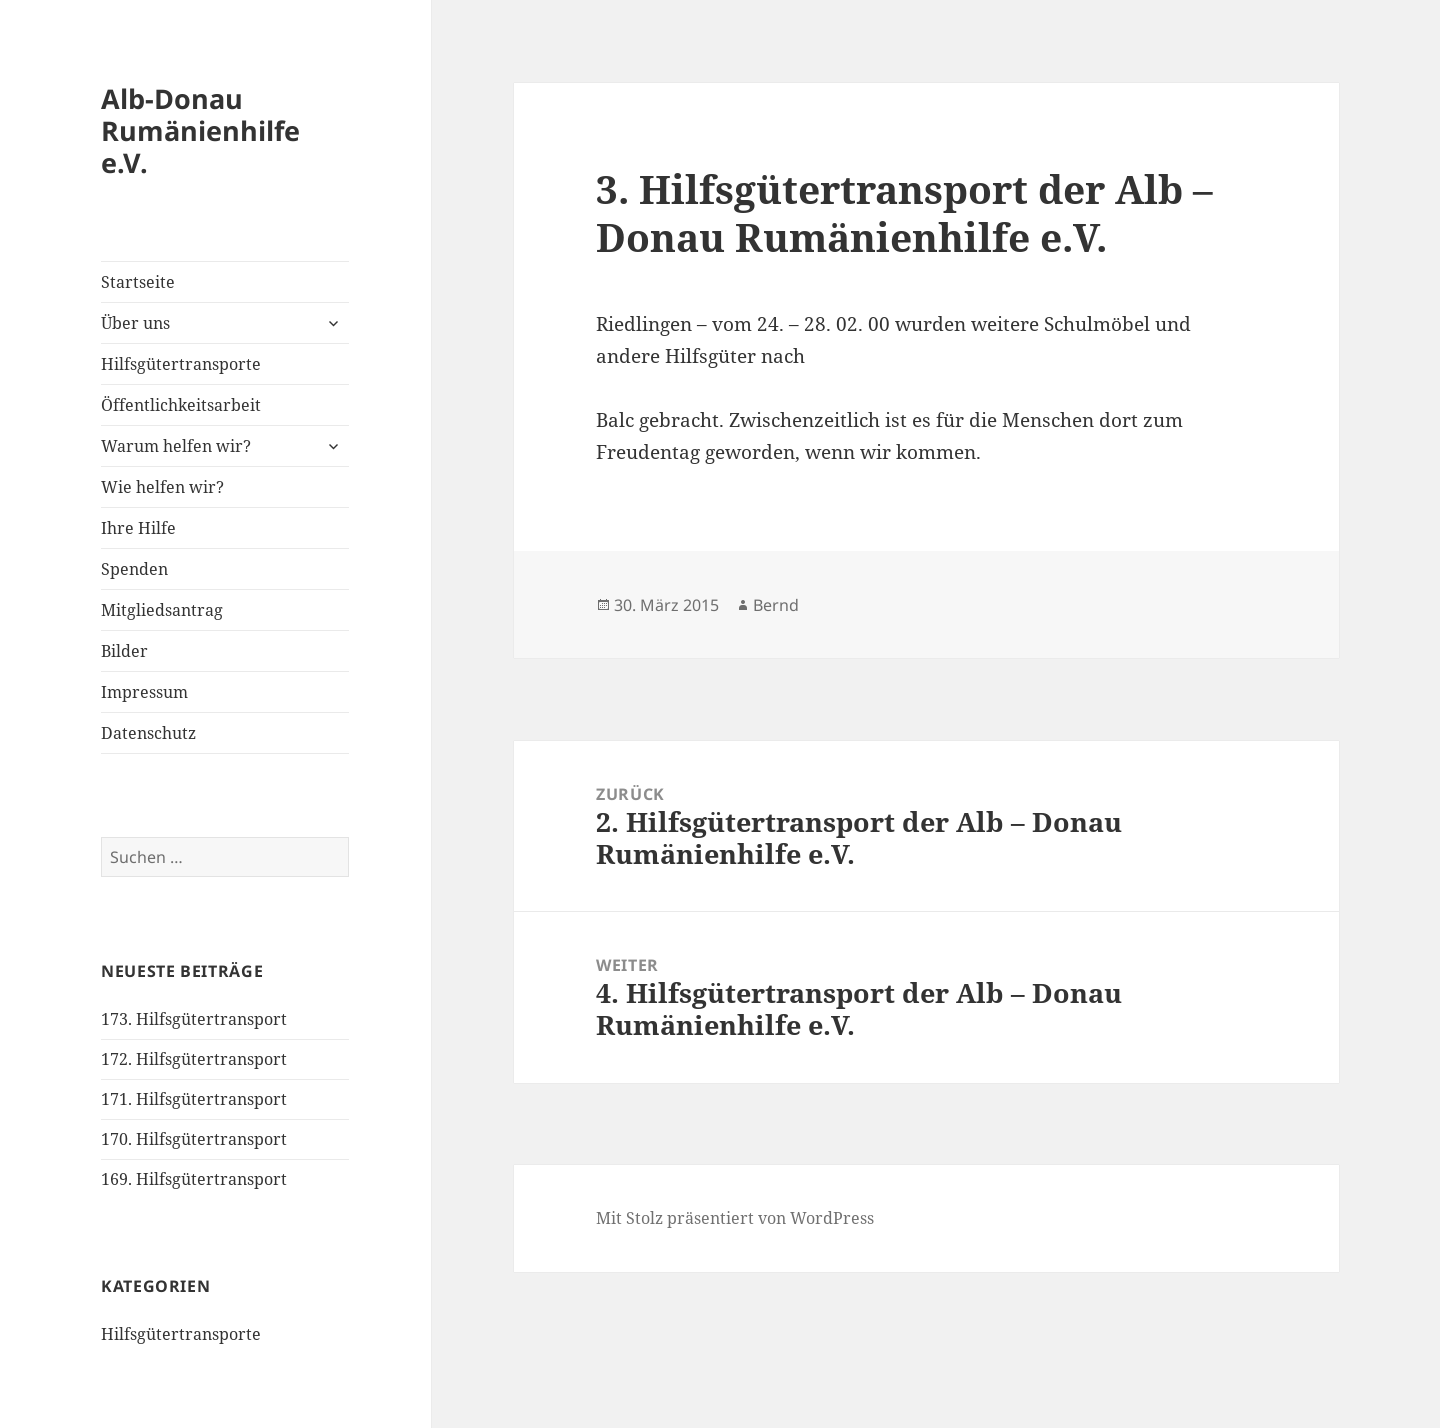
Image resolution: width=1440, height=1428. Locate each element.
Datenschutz (148, 733)
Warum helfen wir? (176, 446)
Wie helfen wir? (162, 487)
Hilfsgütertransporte (181, 364)
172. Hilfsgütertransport (194, 1059)
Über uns (135, 323)
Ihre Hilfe (138, 528)
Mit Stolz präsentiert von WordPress (735, 1218)
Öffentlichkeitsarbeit (181, 405)
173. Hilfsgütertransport (194, 1019)
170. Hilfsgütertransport (194, 1139)
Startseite (138, 282)
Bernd (776, 605)
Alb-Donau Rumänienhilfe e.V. (200, 130)
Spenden (134, 569)
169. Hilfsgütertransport (194, 1179)
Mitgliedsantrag (162, 610)
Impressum (144, 692)
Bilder (124, 651)
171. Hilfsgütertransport (194, 1099)
